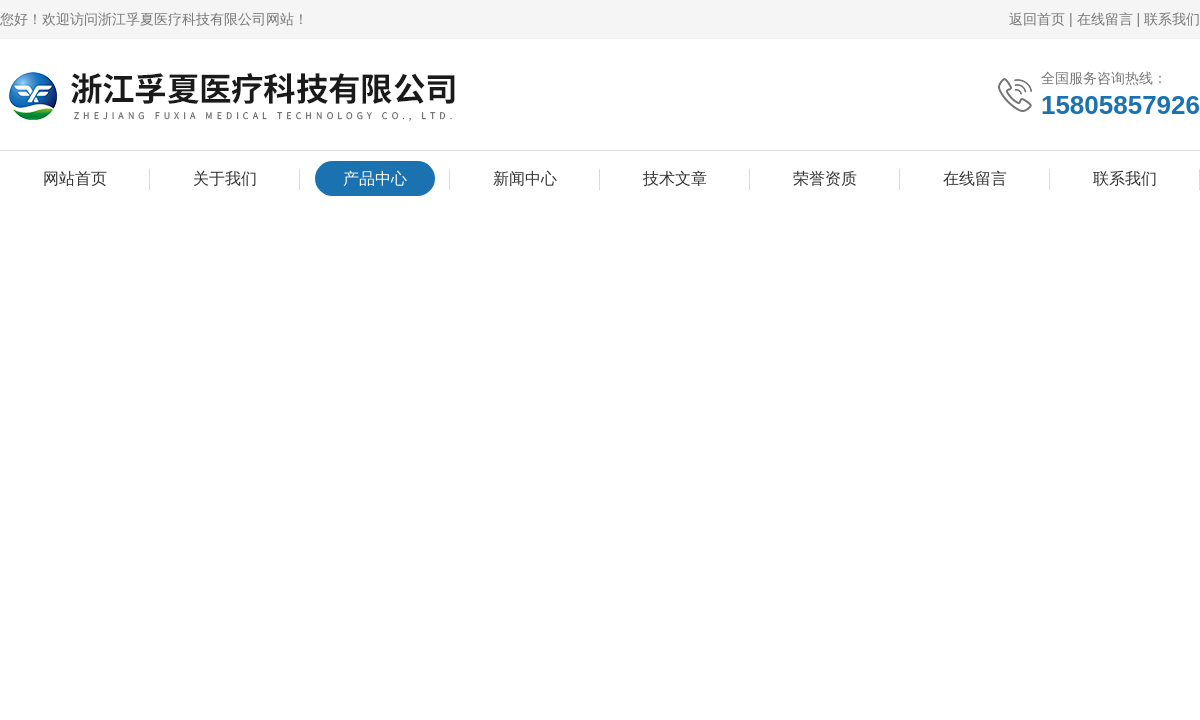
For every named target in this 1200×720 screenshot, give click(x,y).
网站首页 (75, 178)
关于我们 (225, 178)
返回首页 (1037, 19)
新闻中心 (525, 178)
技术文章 (675, 178)
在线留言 (1105, 19)
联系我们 (1172, 19)
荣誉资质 (825, 178)
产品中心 (375, 178)
